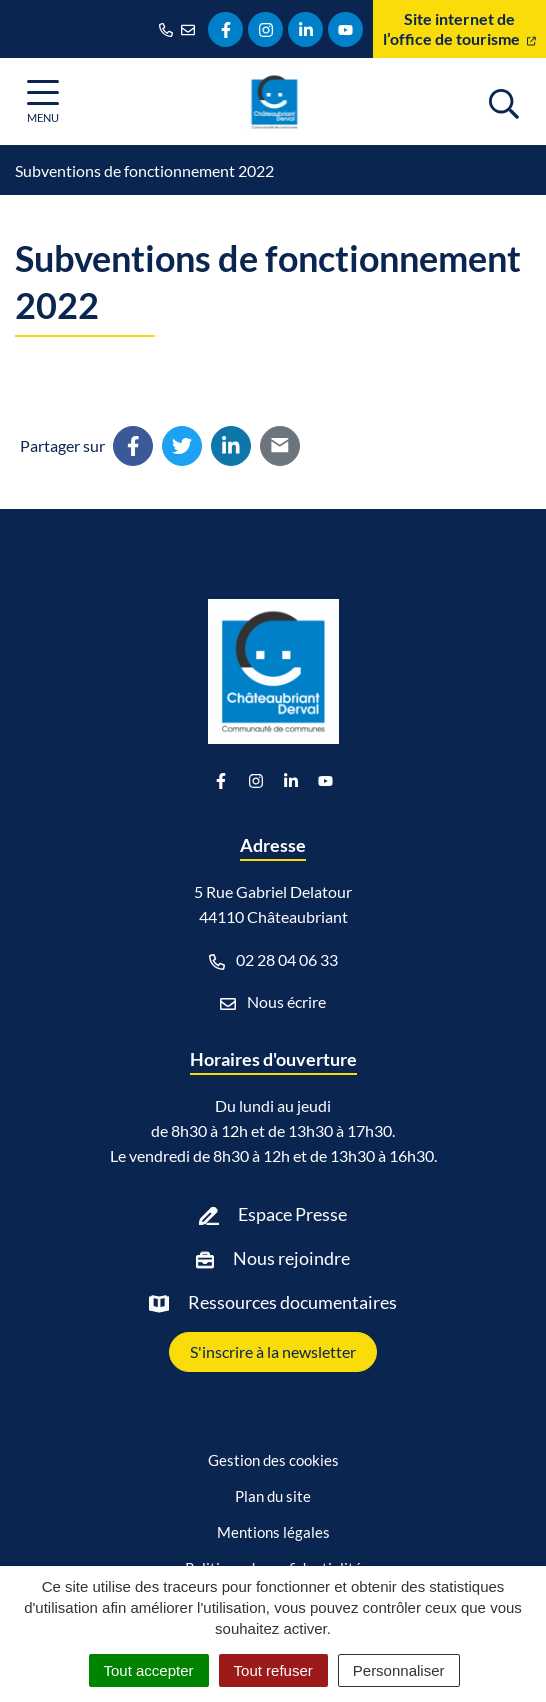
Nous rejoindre (291, 1258)
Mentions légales (273, 1532)
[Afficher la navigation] (43, 101)
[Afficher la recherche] (504, 101)
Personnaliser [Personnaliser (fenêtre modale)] (399, 1670)
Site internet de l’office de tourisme (459, 28)
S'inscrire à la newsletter (273, 1351)
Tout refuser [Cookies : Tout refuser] (273, 1670)
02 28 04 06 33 (273, 960)
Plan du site (273, 1496)
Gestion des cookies (273, 1460)
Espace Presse (292, 1214)
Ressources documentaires (292, 1302)
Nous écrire (273, 1002)
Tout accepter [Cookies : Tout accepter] (149, 1670)
